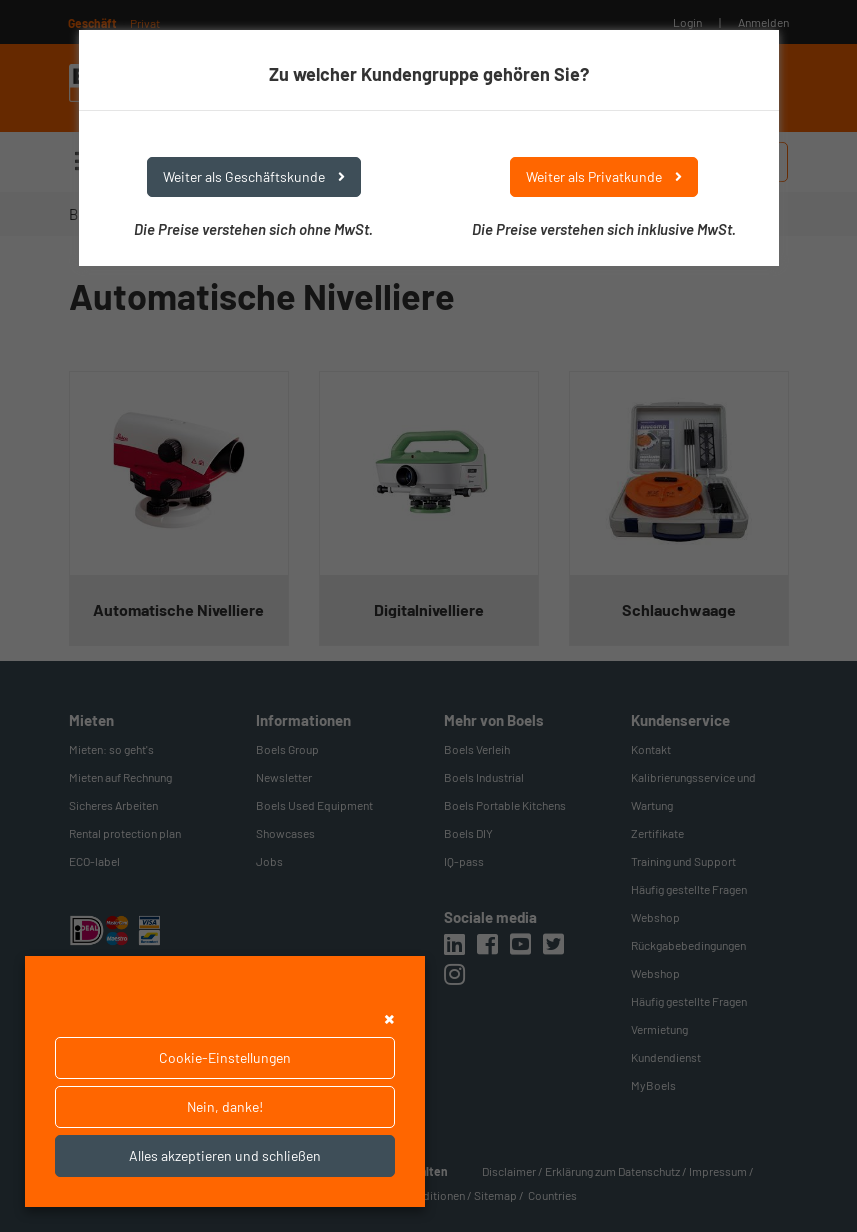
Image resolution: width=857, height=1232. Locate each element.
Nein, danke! (225, 1106)
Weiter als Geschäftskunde (254, 176)
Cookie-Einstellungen (225, 1057)
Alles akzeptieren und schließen (225, 1155)
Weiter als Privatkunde (604, 176)
